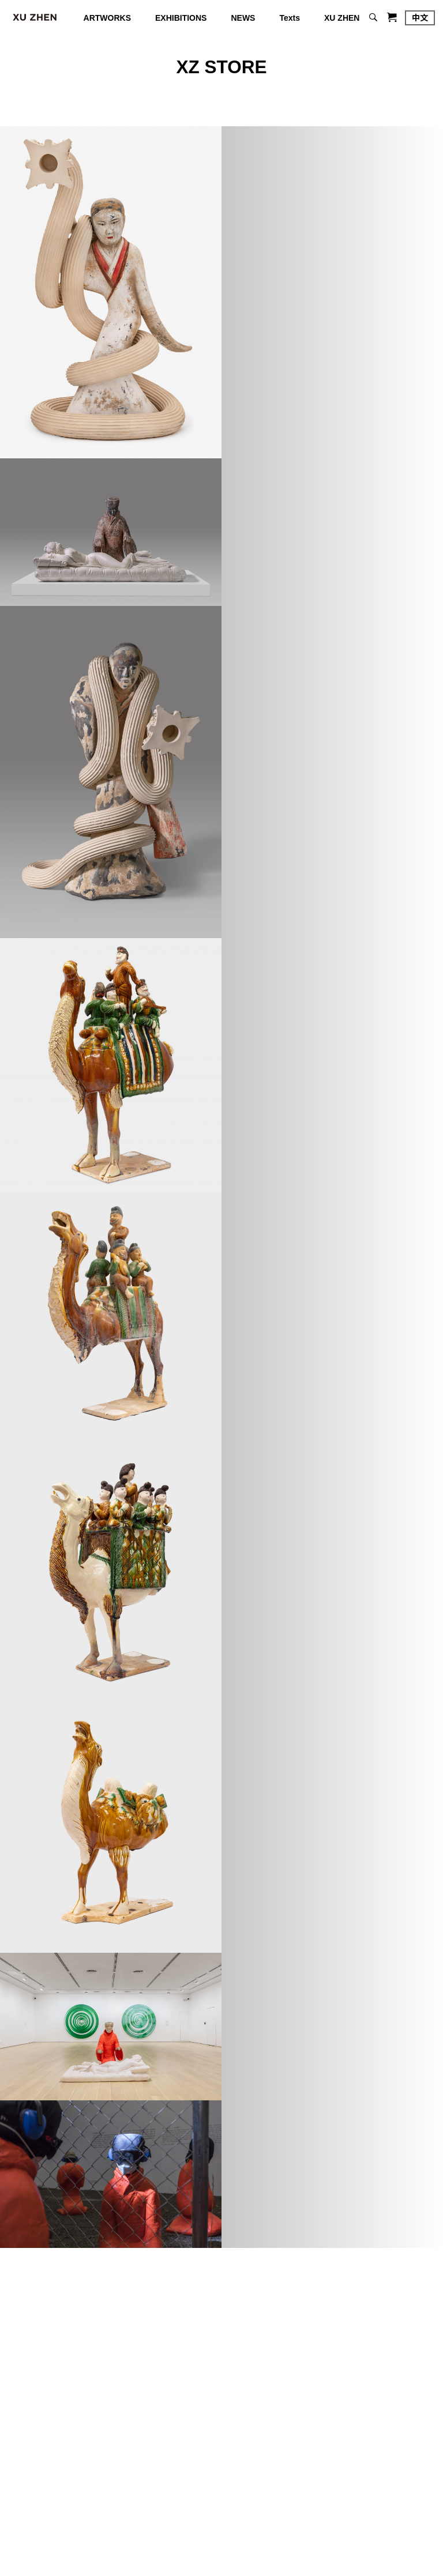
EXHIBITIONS (181, 17)
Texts (289, 17)
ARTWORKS (107, 17)
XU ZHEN (341, 17)
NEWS (243, 17)
